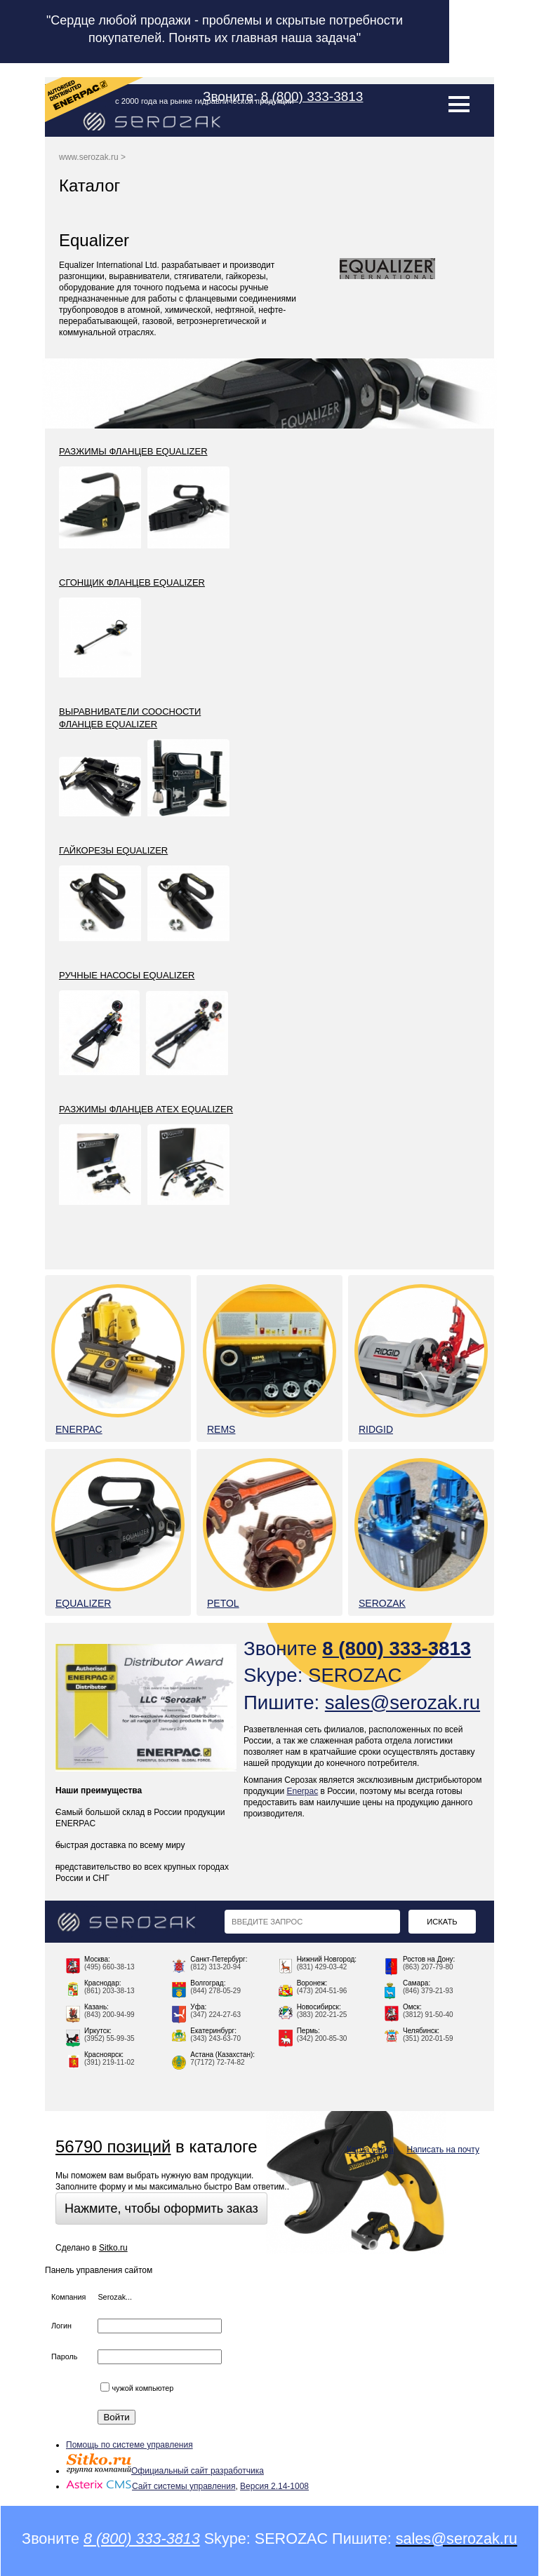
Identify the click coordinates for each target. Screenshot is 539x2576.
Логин (61, 2325)
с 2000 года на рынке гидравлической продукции (204, 101)
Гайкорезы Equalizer (113, 850)
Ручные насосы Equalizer (126, 975)
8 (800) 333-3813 (312, 96)
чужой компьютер (136, 2388)
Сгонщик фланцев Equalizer (132, 582)
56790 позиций (113, 2146)
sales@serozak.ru (402, 1702)
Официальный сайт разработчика (165, 2471)
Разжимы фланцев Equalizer (133, 451)
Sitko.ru (113, 2248)
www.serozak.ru (89, 157)
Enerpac (302, 1791)
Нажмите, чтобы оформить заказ (161, 2208)
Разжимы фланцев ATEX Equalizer (146, 1109)
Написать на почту (443, 2149)
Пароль (64, 2356)
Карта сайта (370, 2149)
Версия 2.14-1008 (274, 2486)
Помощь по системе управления (129, 2445)
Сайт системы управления (150, 2486)
